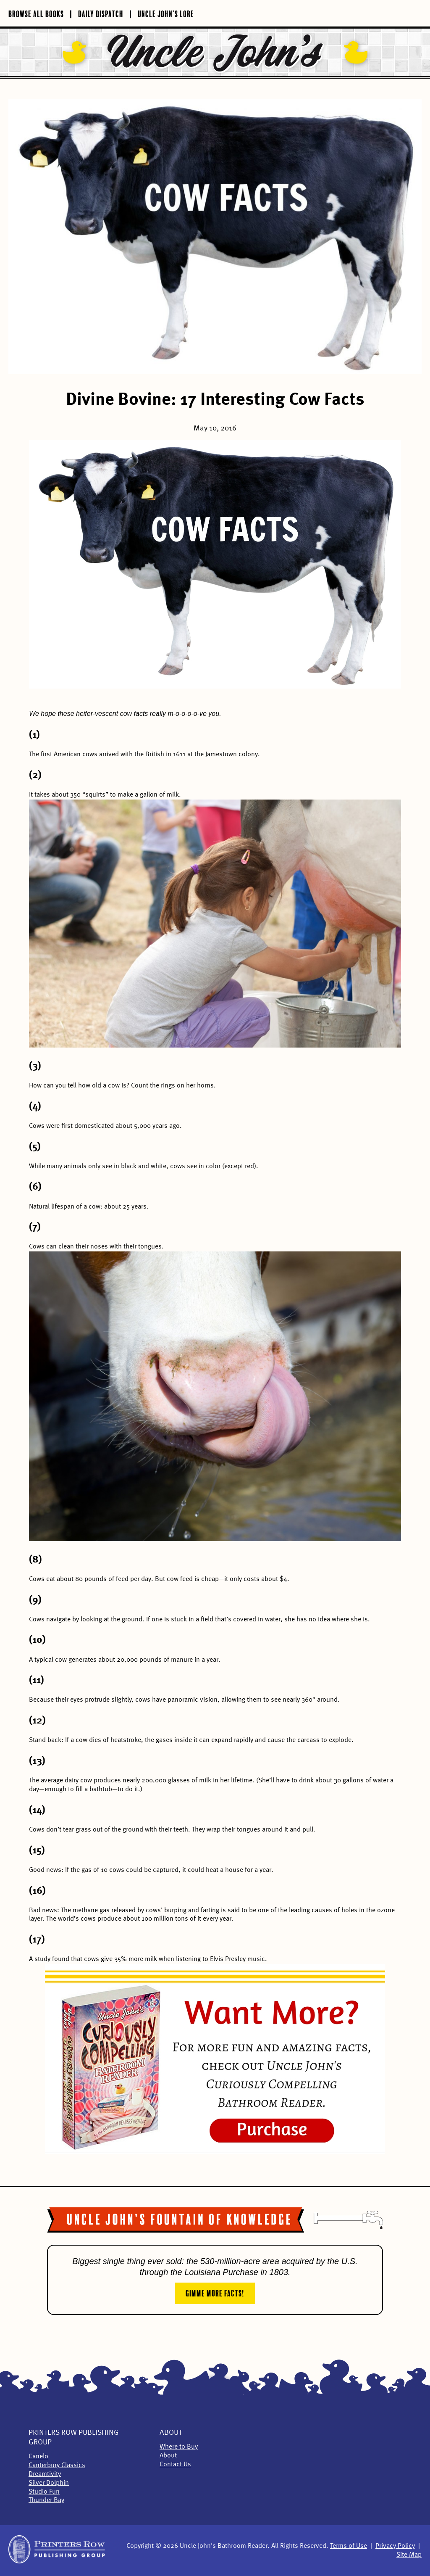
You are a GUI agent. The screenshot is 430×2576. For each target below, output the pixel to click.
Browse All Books (36, 13)
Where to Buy (179, 2447)
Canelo (38, 2456)
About (171, 2432)
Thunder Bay (46, 2500)
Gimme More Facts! (215, 2292)
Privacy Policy (395, 2546)
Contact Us (175, 2464)
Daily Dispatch (100, 13)
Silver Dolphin (49, 2483)
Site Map (409, 2555)
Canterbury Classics (57, 2465)
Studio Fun (44, 2492)
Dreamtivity (45, 2474)
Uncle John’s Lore (166, 13)
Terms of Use (348, 2546)
